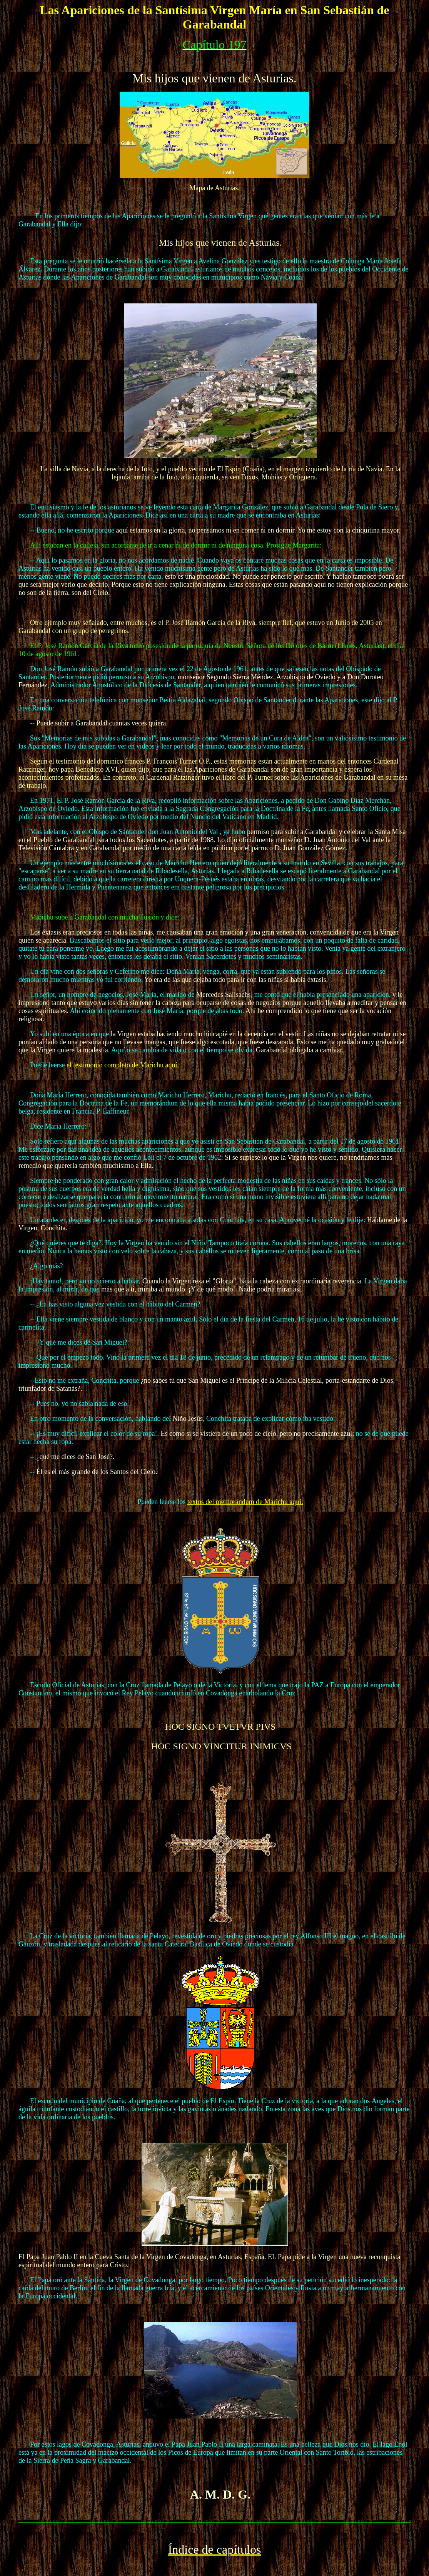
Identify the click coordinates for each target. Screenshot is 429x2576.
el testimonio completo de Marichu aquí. (123, 1065)
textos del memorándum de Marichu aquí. (245, 1502)
